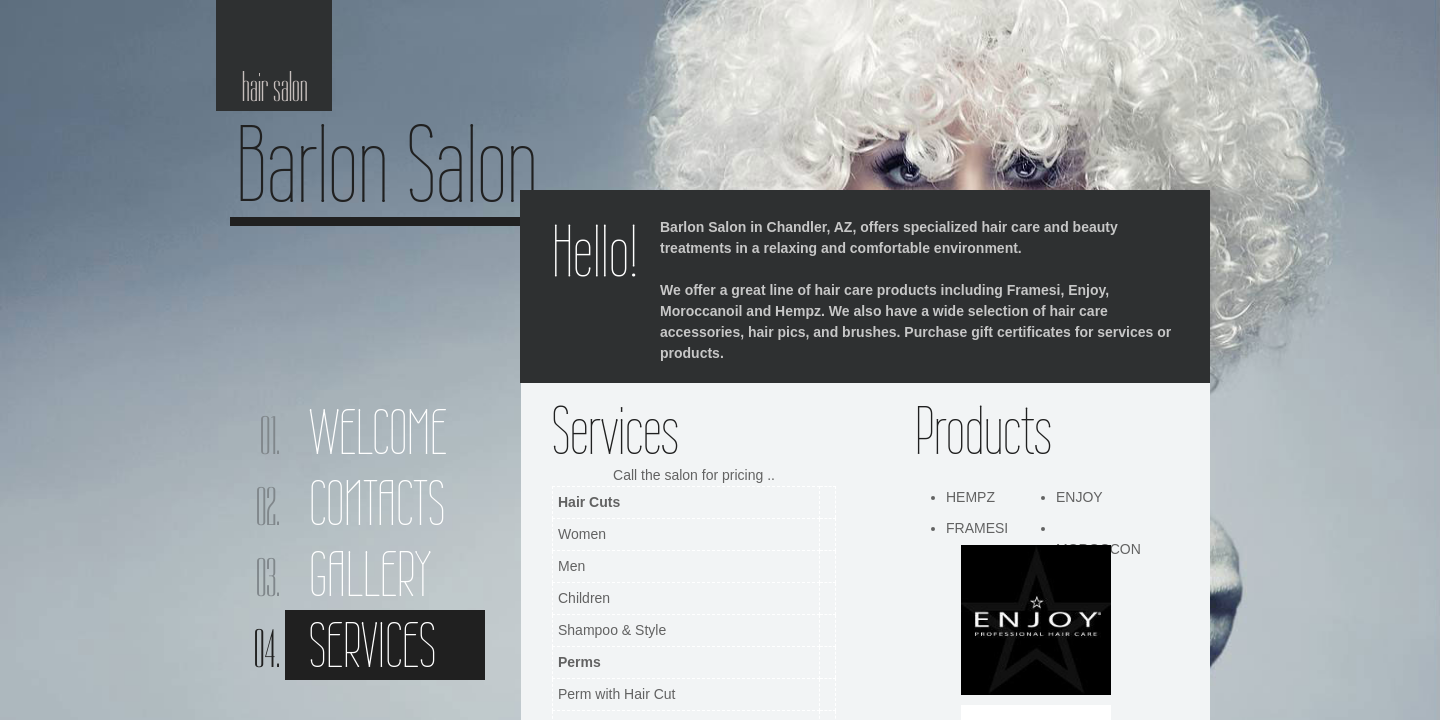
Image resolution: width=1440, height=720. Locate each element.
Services (372, 645)
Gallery (370, 574)
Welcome (378, 432)
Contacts (377, 503)
